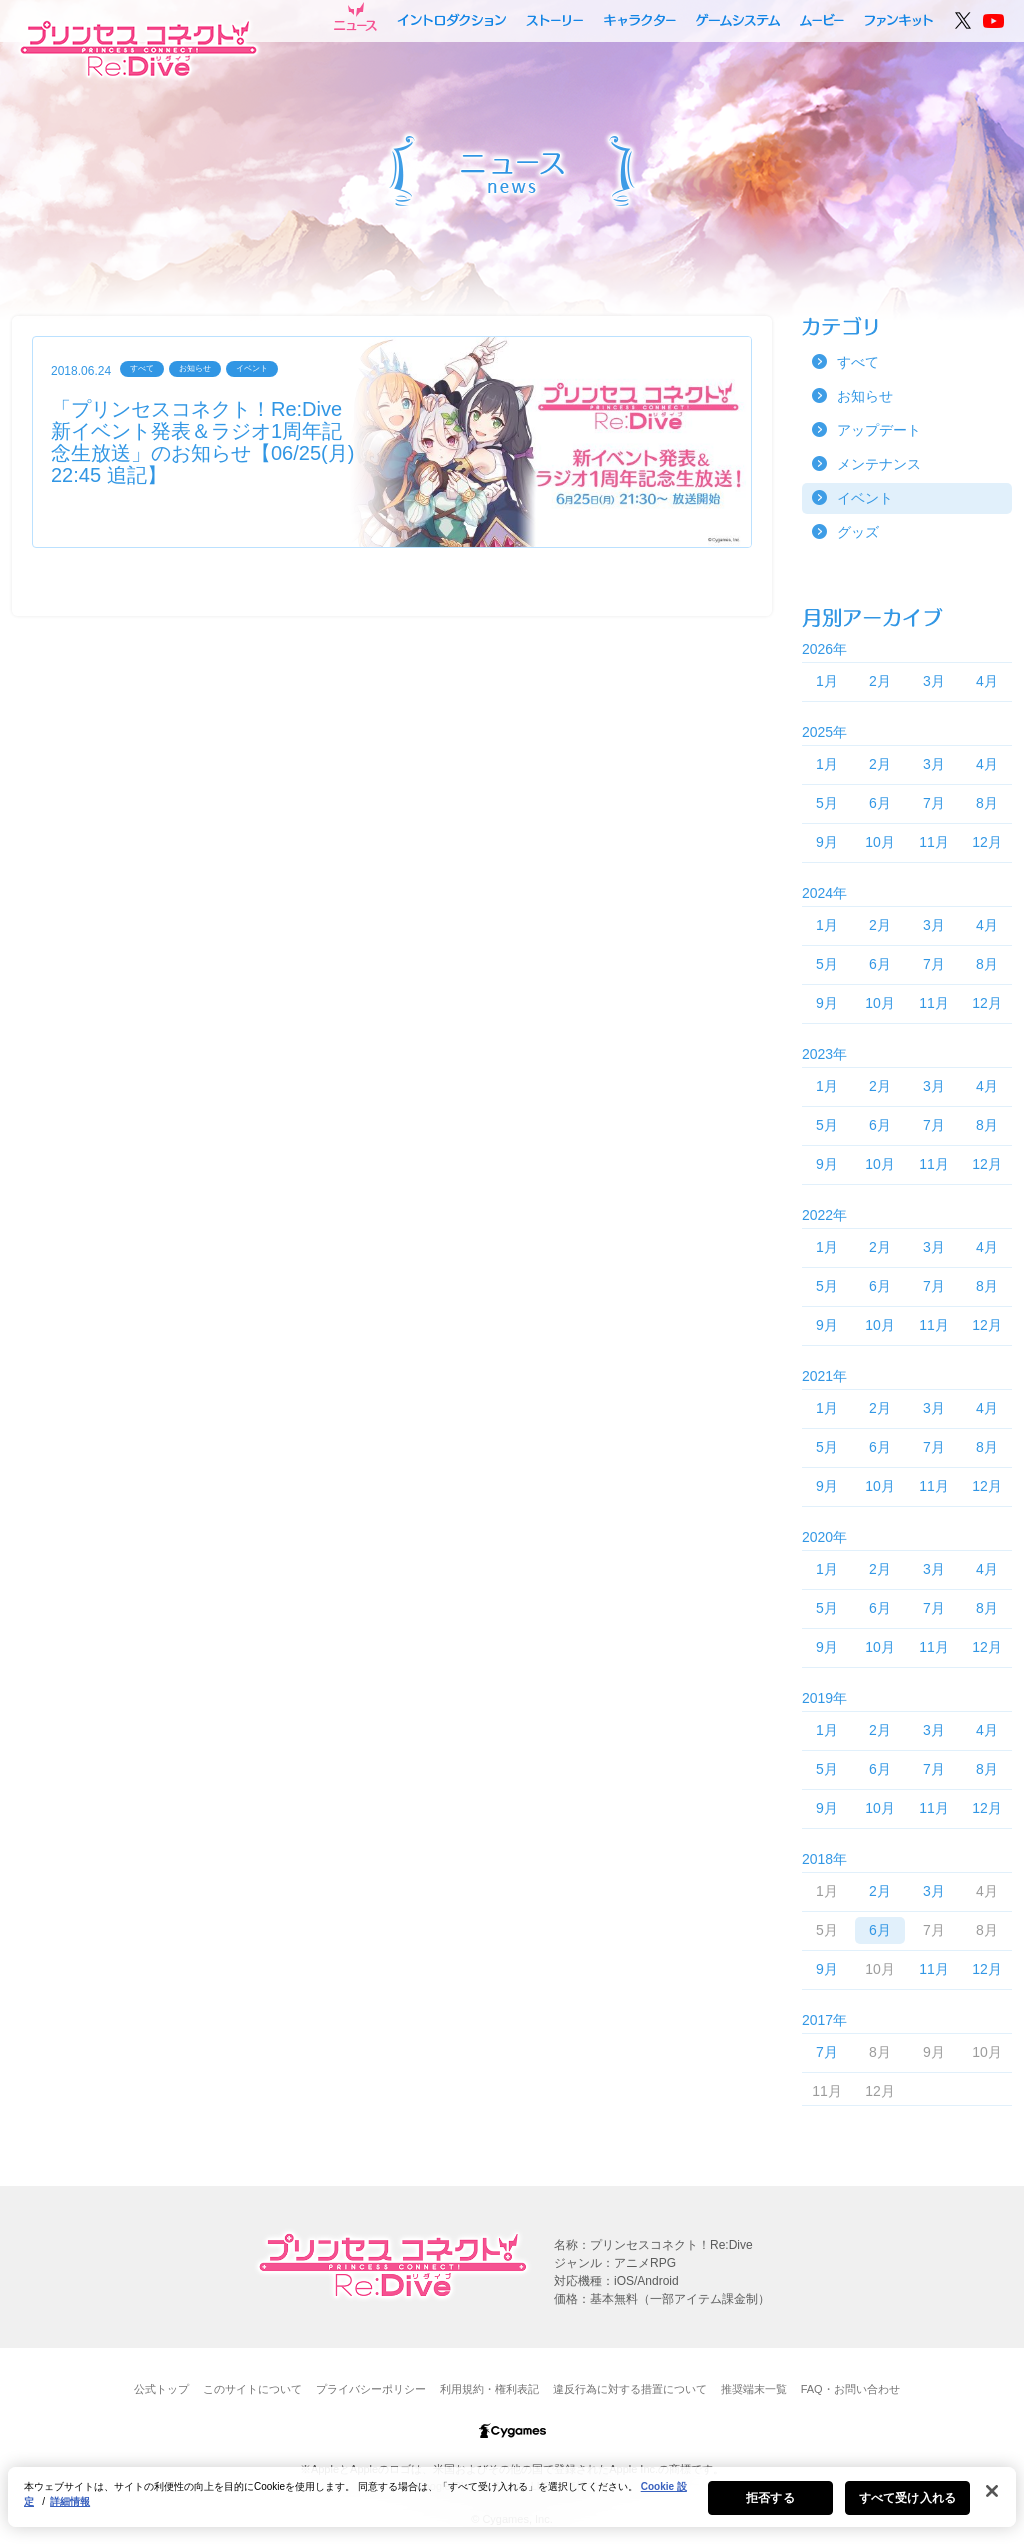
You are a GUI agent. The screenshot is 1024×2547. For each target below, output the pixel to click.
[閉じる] (992, 2503)
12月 (987, 842)
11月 (934, 842)
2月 (880, 681)
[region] (512, 2509)
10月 (880, 842)
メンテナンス (879, 464)
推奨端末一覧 (754, 2389)
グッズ (858, 532)
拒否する (770, 2510)
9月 (827, 842)
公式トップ (161, 2389)
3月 (934, 681)
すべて (858, 362)
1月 (827, 681)
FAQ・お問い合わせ (850, 2389)
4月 (987, 681)
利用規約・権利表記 (489, 2389)
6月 (880, 803)
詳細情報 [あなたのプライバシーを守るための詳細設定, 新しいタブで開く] (70, 2513)
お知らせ (865, 396)
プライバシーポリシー (371, 2389)
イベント (865, 498)
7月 (934, 803)
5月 (827, 803)
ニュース (355, 17)
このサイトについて (252, 2389)
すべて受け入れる (907, 2510)
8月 (987, 803)
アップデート (879, 430)
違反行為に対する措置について (630, 2389)
